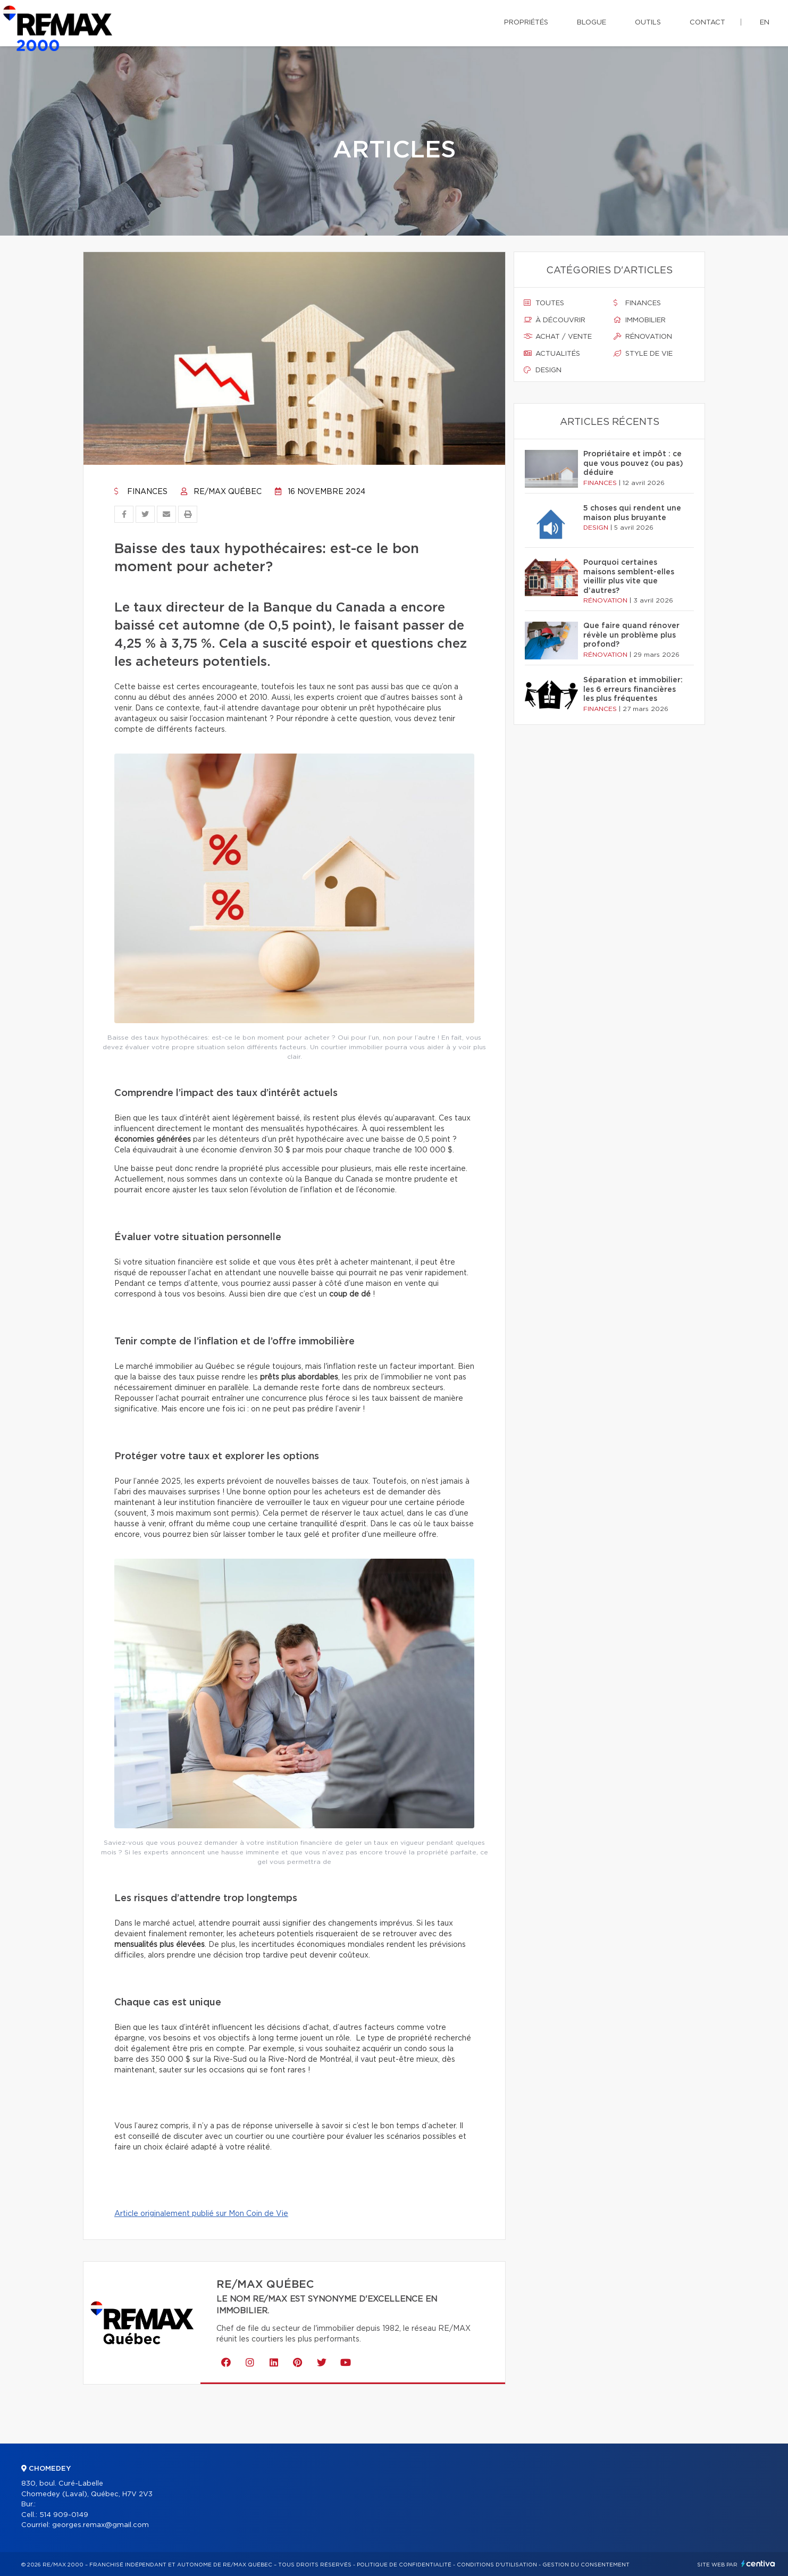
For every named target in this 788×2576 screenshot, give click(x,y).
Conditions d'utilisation (497, 2564)
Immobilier (640, 320)
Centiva (758, 2563)
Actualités (552, 353)
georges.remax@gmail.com (100, 2525)
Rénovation (643, 336)
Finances (140, 492)
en (764, 22)
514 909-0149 (63, 2515)
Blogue (591, 22)
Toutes (544, 303)
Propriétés (526, 22)
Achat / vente (558, 336)
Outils (648, 22)
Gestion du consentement (586, 2564)
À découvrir (554, 320)
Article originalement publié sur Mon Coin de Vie (201, 2214)
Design (542, 370)
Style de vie (643, 353)
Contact (707, 22)
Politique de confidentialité (404, 2564)
